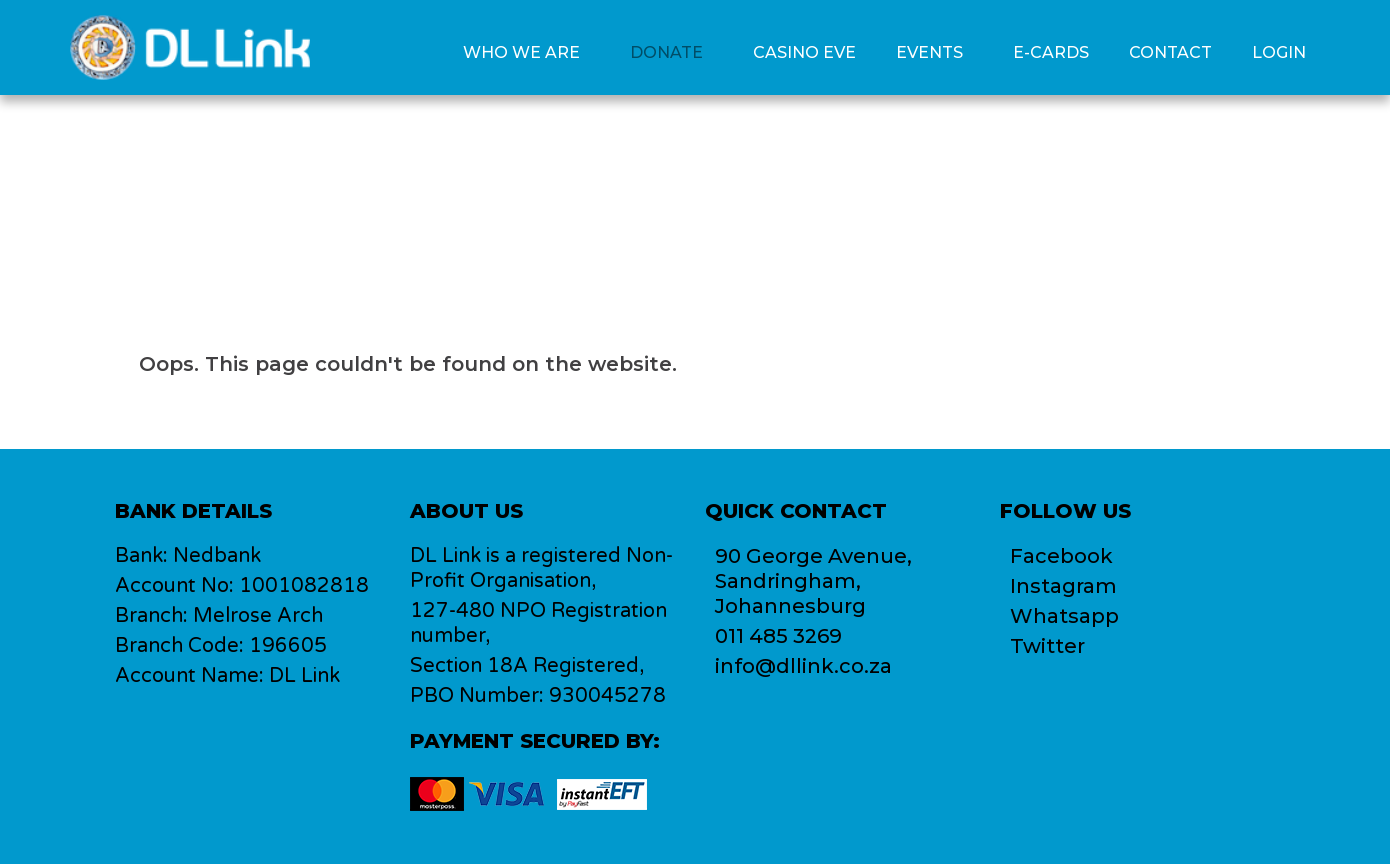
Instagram (1063, 586)
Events (929, 52)
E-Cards (1051, 52)
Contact (1170, 52)
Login (1279, 52)
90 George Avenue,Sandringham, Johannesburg (813, 581)
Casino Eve (804, 52)
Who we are (521, 52)
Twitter (1047, 646)
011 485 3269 (778, 636)
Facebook (1061, 556)
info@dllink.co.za (803, 666)
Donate (666, 52)
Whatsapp (1064, 616)
